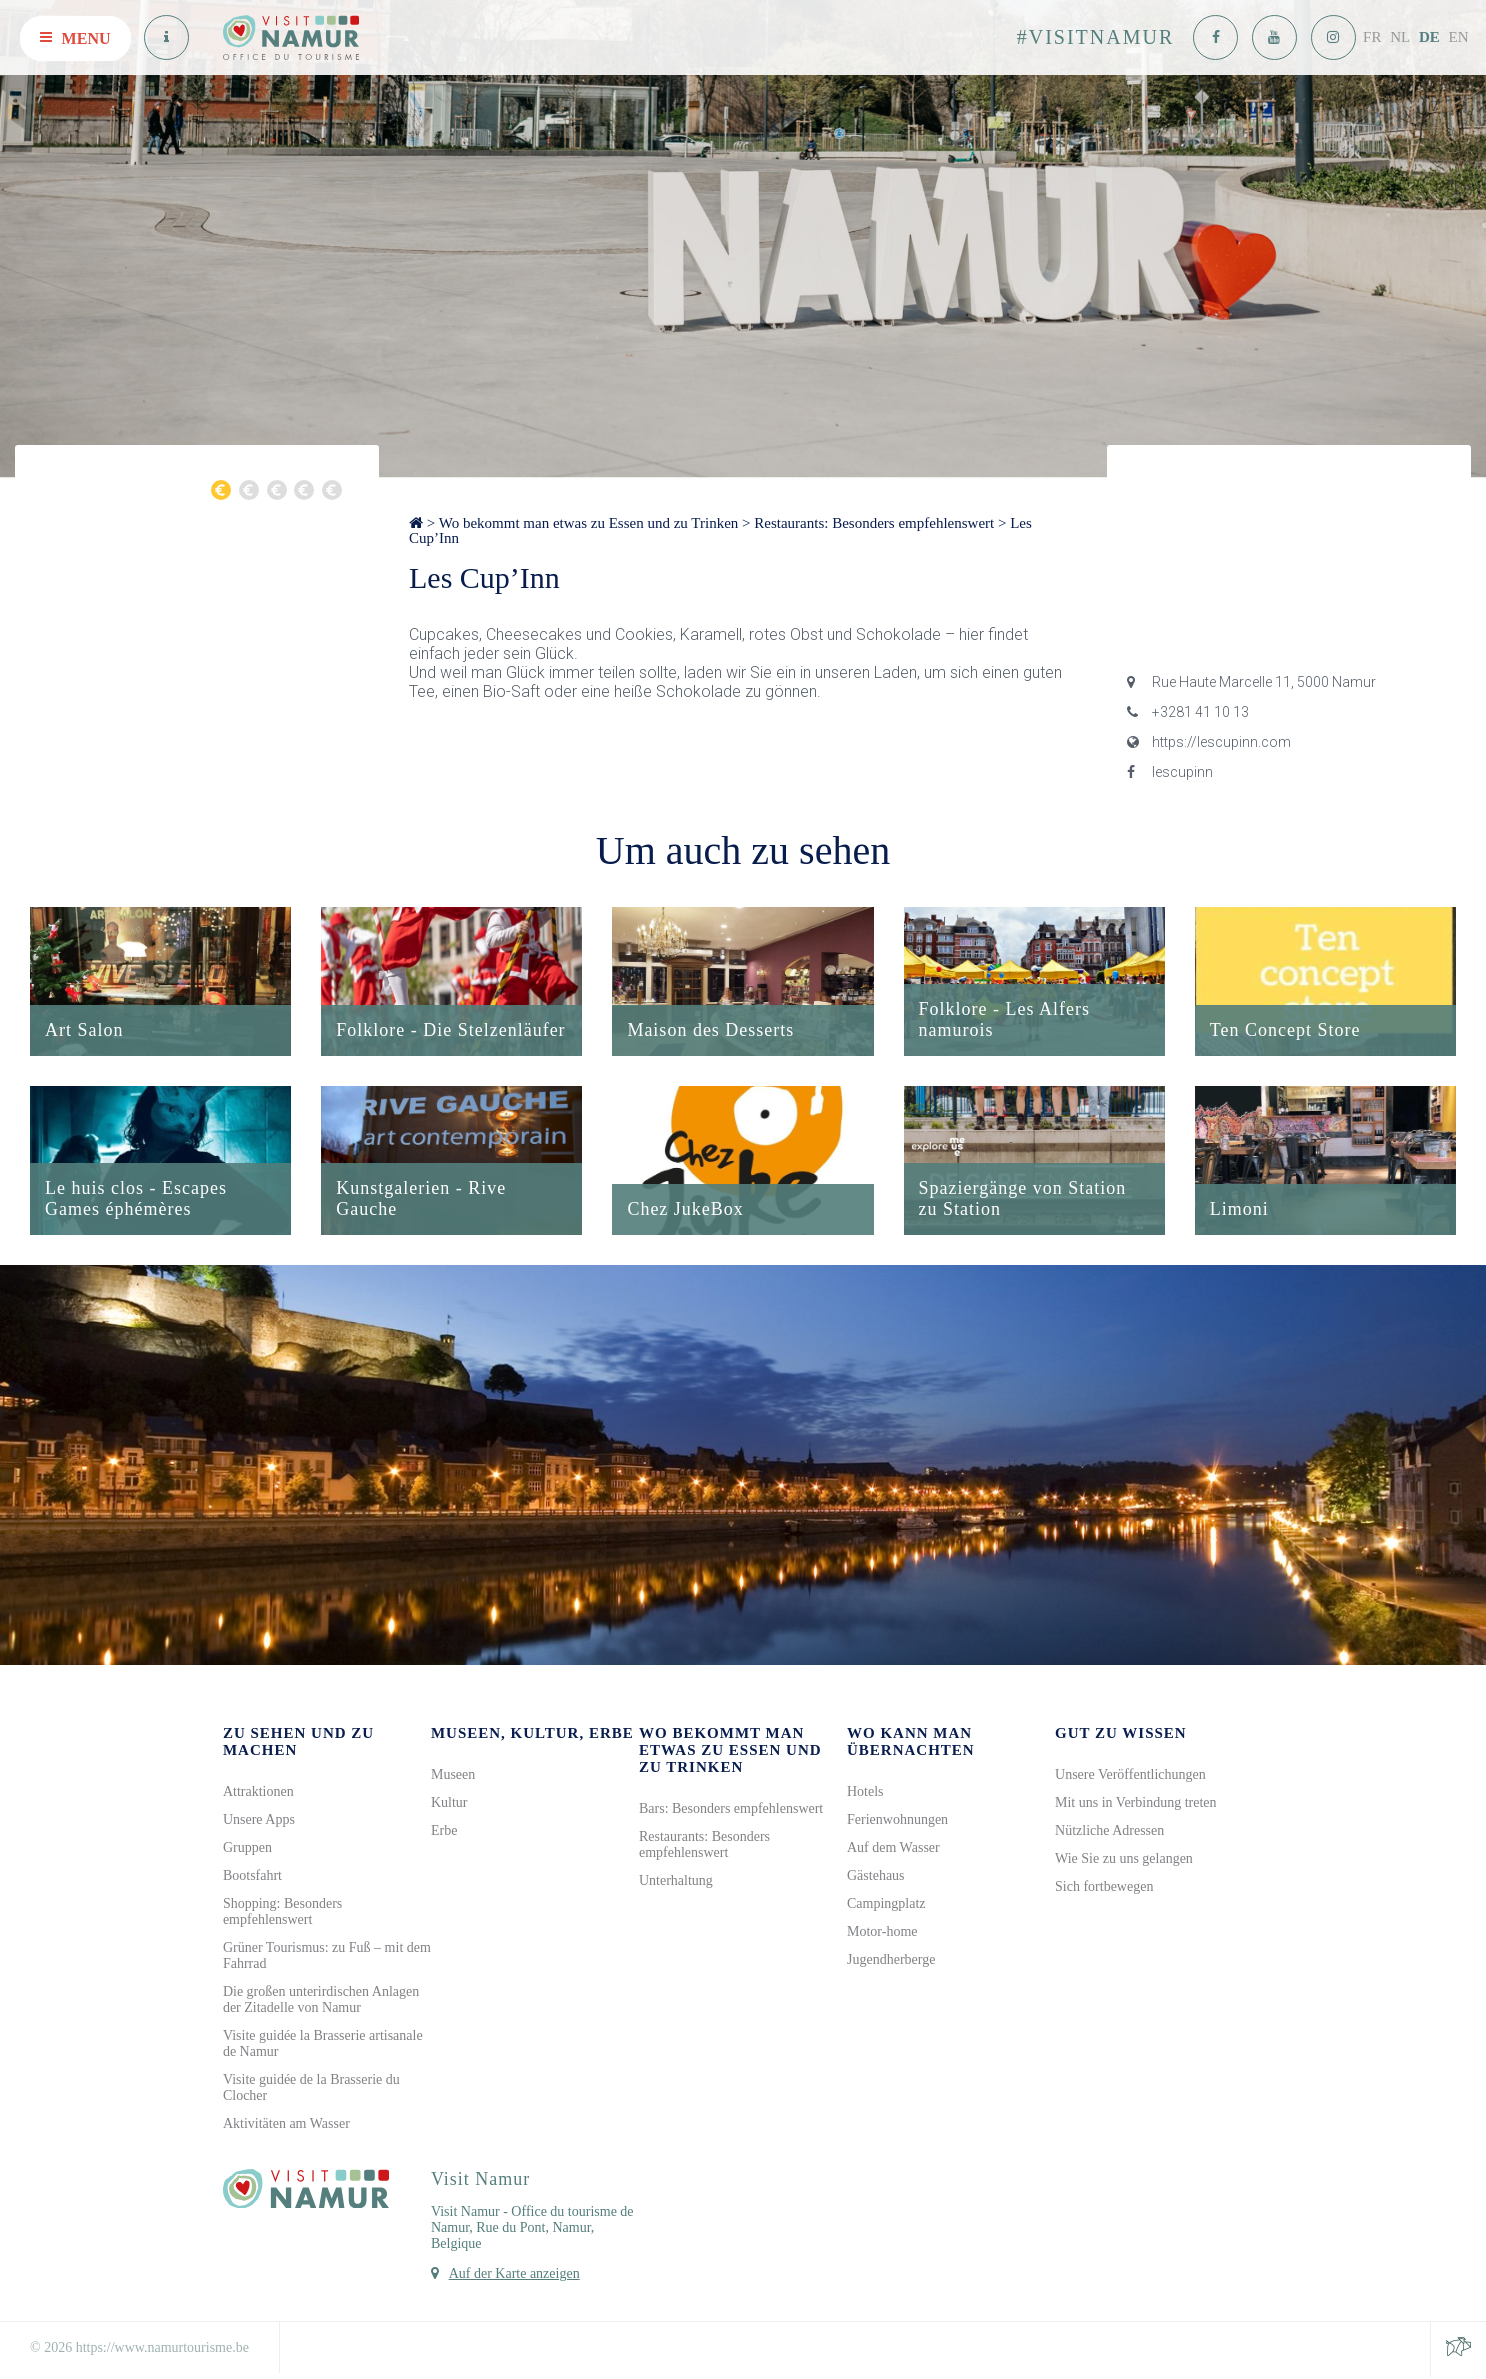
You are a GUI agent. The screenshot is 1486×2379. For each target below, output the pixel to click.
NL (1400, 37)
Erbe (444, 1832)
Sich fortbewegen (1104, 1888)
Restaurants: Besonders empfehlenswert (874, 523)
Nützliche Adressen (1109, 1832)
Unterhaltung (676, 1882)
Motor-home (882, 1933)
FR (1372, 37)
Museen (453, 1776)
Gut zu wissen (1121, 1735)
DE (1429, 37)
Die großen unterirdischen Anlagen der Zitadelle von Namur (321, 2001)
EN (1459, 37)
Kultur (449, 1804)
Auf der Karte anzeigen (514, 2275)
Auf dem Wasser (893, 1849)
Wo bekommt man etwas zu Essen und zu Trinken (589, 523)
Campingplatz (886, 1905)
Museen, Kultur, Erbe (532, 1735)
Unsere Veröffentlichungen (1130, 1776)
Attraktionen (258, 1793)
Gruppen (247, 1849)
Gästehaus (876, 1877)
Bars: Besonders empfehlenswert (731, 1810)
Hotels (865, 1793)
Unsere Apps (259, 1821)
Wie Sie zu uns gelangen (1124, 1860)
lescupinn (1170, 772)
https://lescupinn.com (1209, 742)
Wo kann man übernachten (911, 1743)
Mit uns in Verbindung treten (1136, 1804)
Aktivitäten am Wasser (286, 2125)
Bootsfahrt (252, 1877)
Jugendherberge (891, 1961)
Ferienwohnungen (897, 1821)
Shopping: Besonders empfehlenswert (282, 1913)
